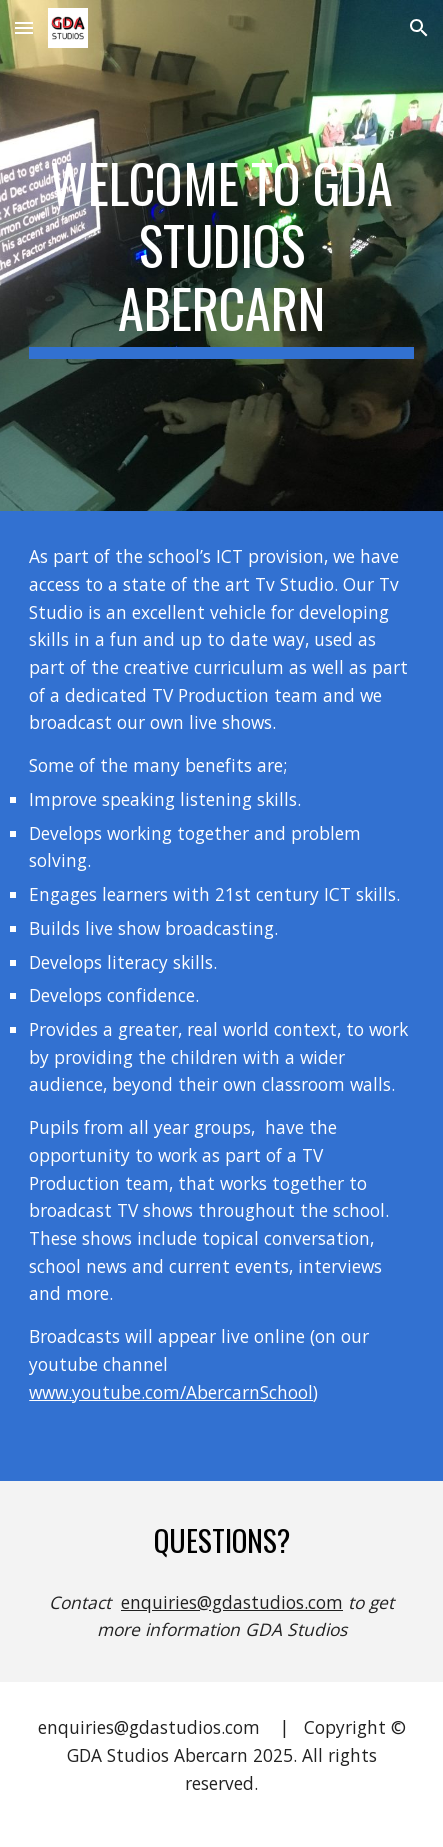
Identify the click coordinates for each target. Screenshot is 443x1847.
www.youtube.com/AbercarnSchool (171, 1392)
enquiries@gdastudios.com (232, 1602)
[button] (24, 27)
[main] (221, 255)
